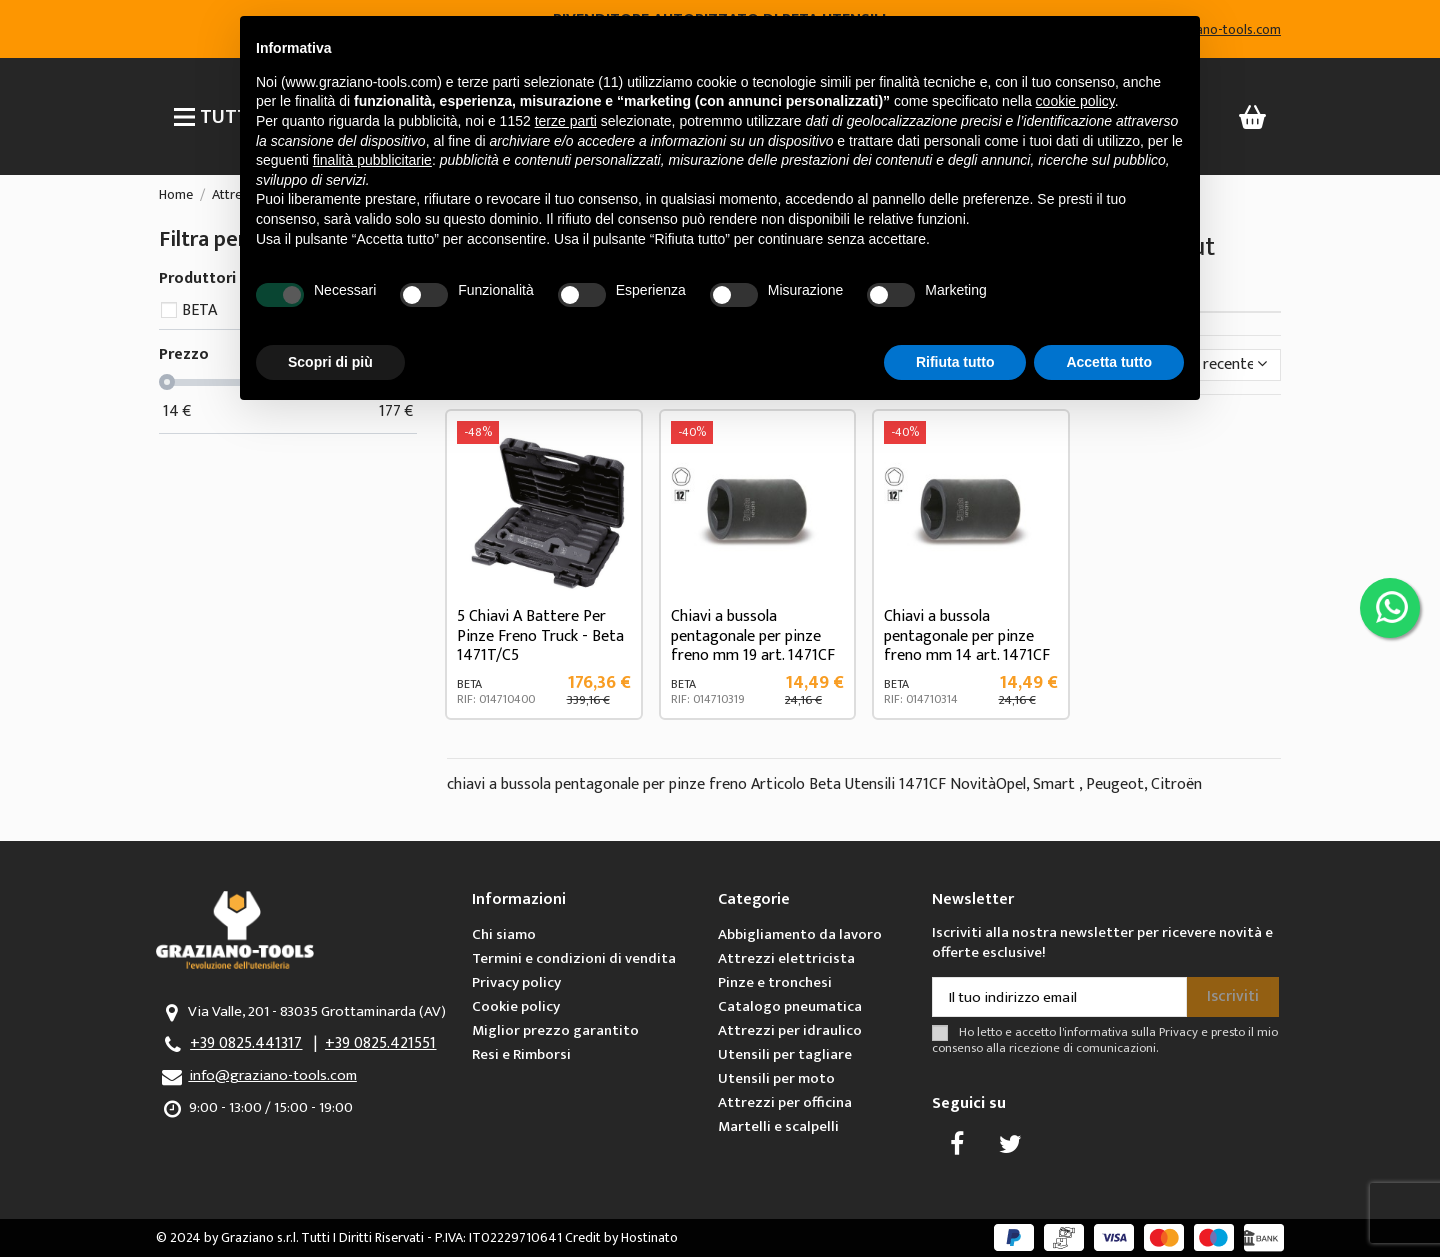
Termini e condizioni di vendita (574, 958)
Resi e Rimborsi (521, 1054)
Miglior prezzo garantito (555, 1030)
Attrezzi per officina (785, 1102)
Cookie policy (516, 1006)
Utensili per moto (776, 1078)
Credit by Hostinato (621, 1237)
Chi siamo (504, 934)
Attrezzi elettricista (786, 958)
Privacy (1178, 1032)
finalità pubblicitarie (372, 160)
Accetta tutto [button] (1109, 362)
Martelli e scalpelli (778, 1126)
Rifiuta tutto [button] (955, 362)
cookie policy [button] (1075, 101)
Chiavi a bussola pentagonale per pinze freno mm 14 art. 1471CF (967, 635)
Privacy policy (516, 982)
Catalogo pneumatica (790, 1006)
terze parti (566, 121)
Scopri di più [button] (330, 362)
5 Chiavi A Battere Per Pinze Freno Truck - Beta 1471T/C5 (540, 635)
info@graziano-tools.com (273, 1075)
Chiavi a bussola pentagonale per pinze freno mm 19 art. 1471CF (753, 635)
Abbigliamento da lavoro (800, 934)
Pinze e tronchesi (775, 982)
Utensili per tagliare (785, 1054)
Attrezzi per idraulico (790, 1030)
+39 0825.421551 (380, 1043)
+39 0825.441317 (246, 1043)
